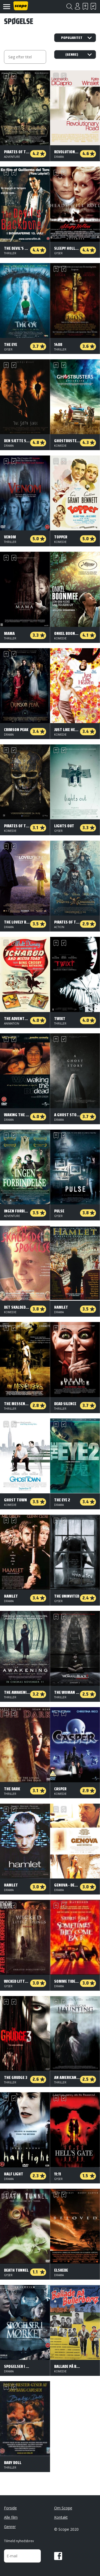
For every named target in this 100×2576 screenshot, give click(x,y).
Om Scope (63, 2507)
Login (77, 6)
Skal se (85, 6)
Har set (93, 6)
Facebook (58, 2556)
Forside (10, 2507)
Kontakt (61, 2517)
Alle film (11, 2517)
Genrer (10, 2526)
